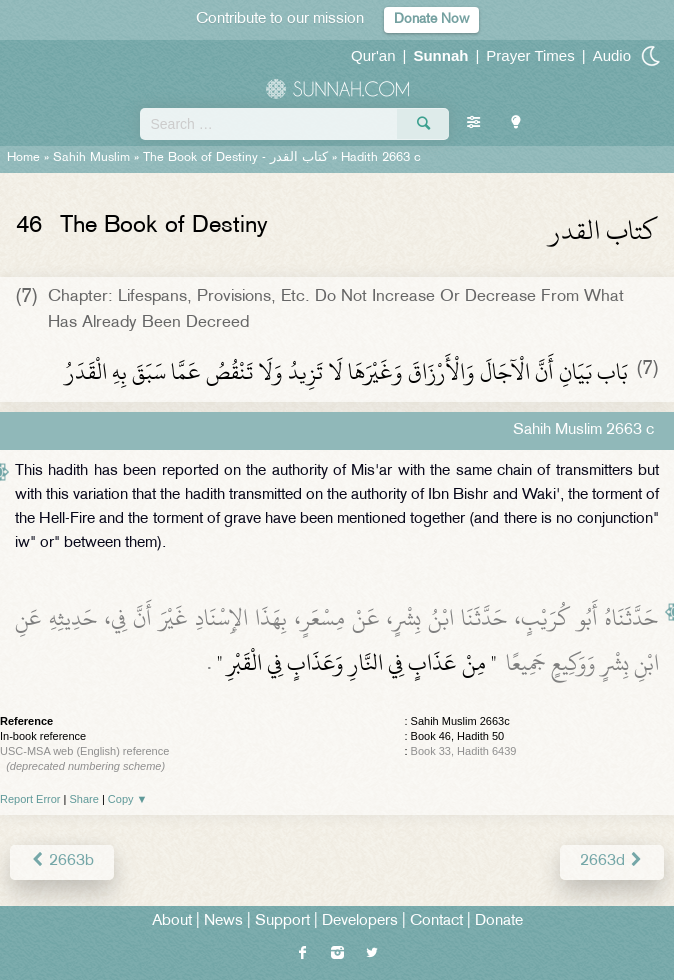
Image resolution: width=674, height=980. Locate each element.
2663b (62, 861)
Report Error (30, 799)
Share (84, 799)
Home (23, 158)
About (172, 921)
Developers (360, 921)
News (223, 921)
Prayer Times (530, 55)
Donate (499, 921)
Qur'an (373, 55)
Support (282, 921)
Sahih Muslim (91, 158)
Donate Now (431, 19)
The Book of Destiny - (235, 158)
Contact (436, 921)
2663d (612, 861)
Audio (612, 55)
